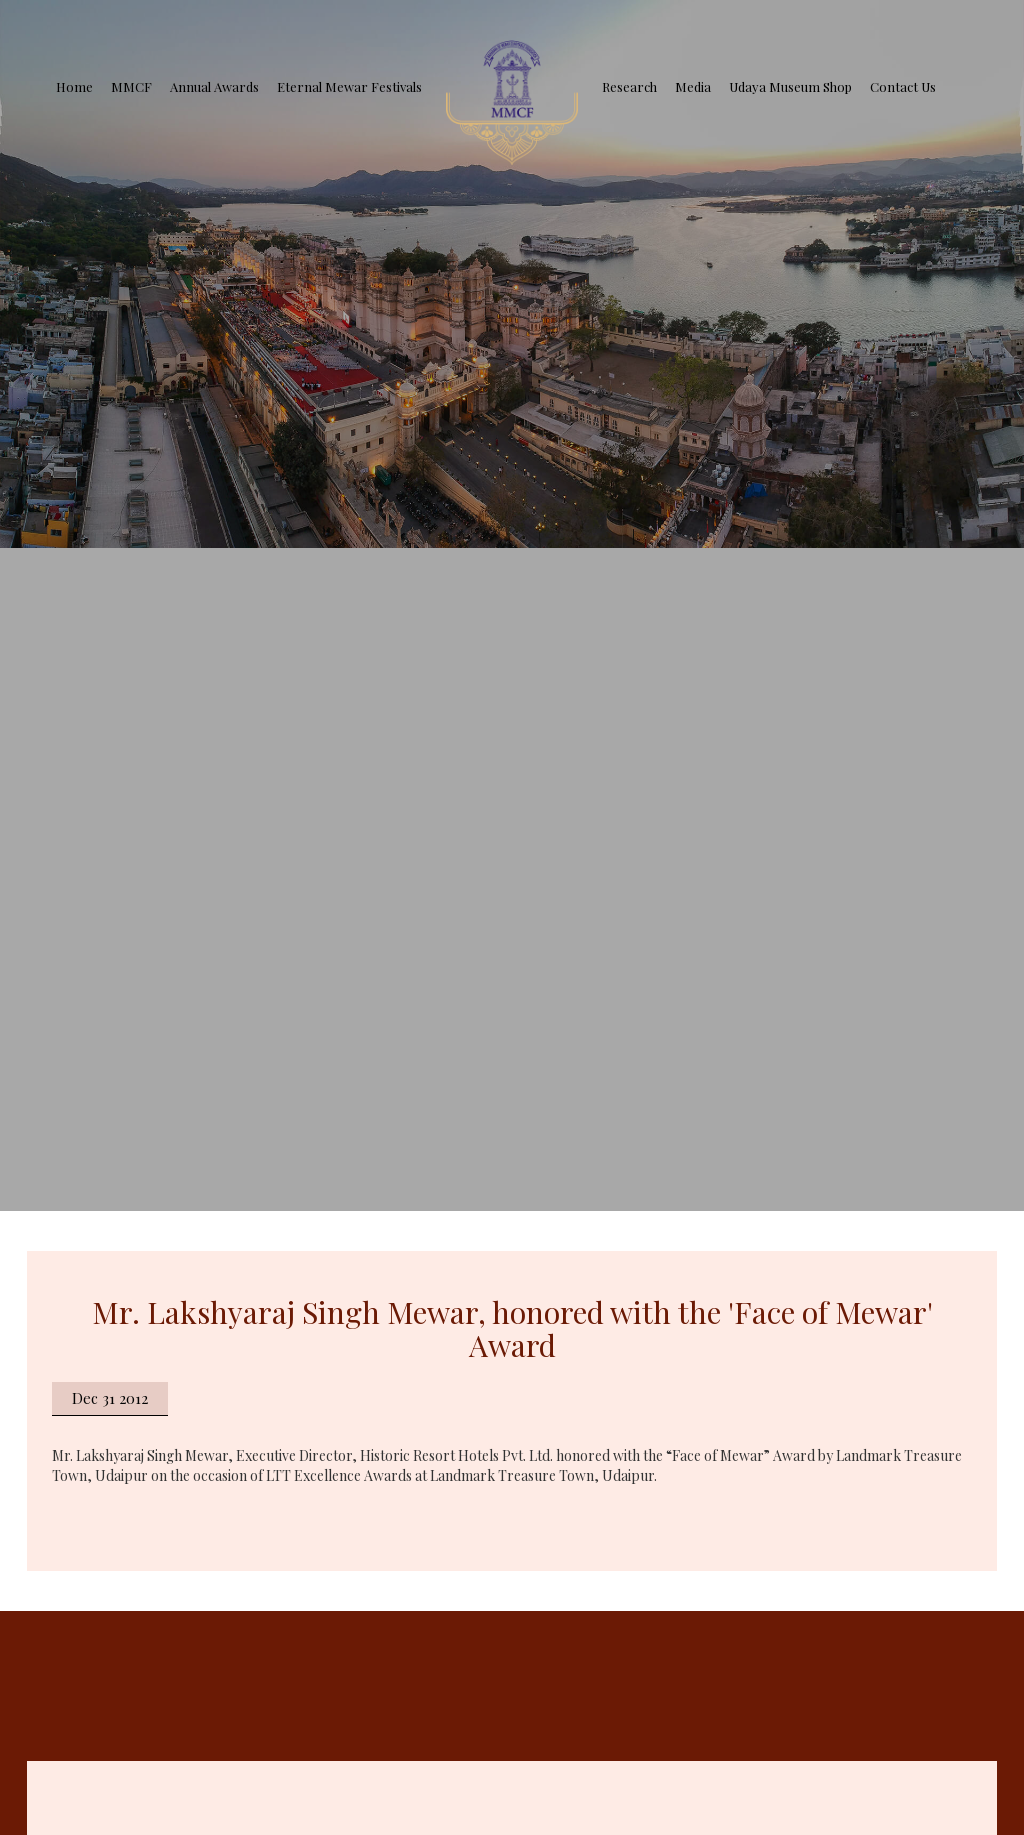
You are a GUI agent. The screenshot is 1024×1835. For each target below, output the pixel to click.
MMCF (131, 86)
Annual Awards (214, 86)
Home (74, 86)
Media (693, 86)
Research (629, 86)
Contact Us (903, 86)
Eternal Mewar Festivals (349, 86)
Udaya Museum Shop (790, 86)
